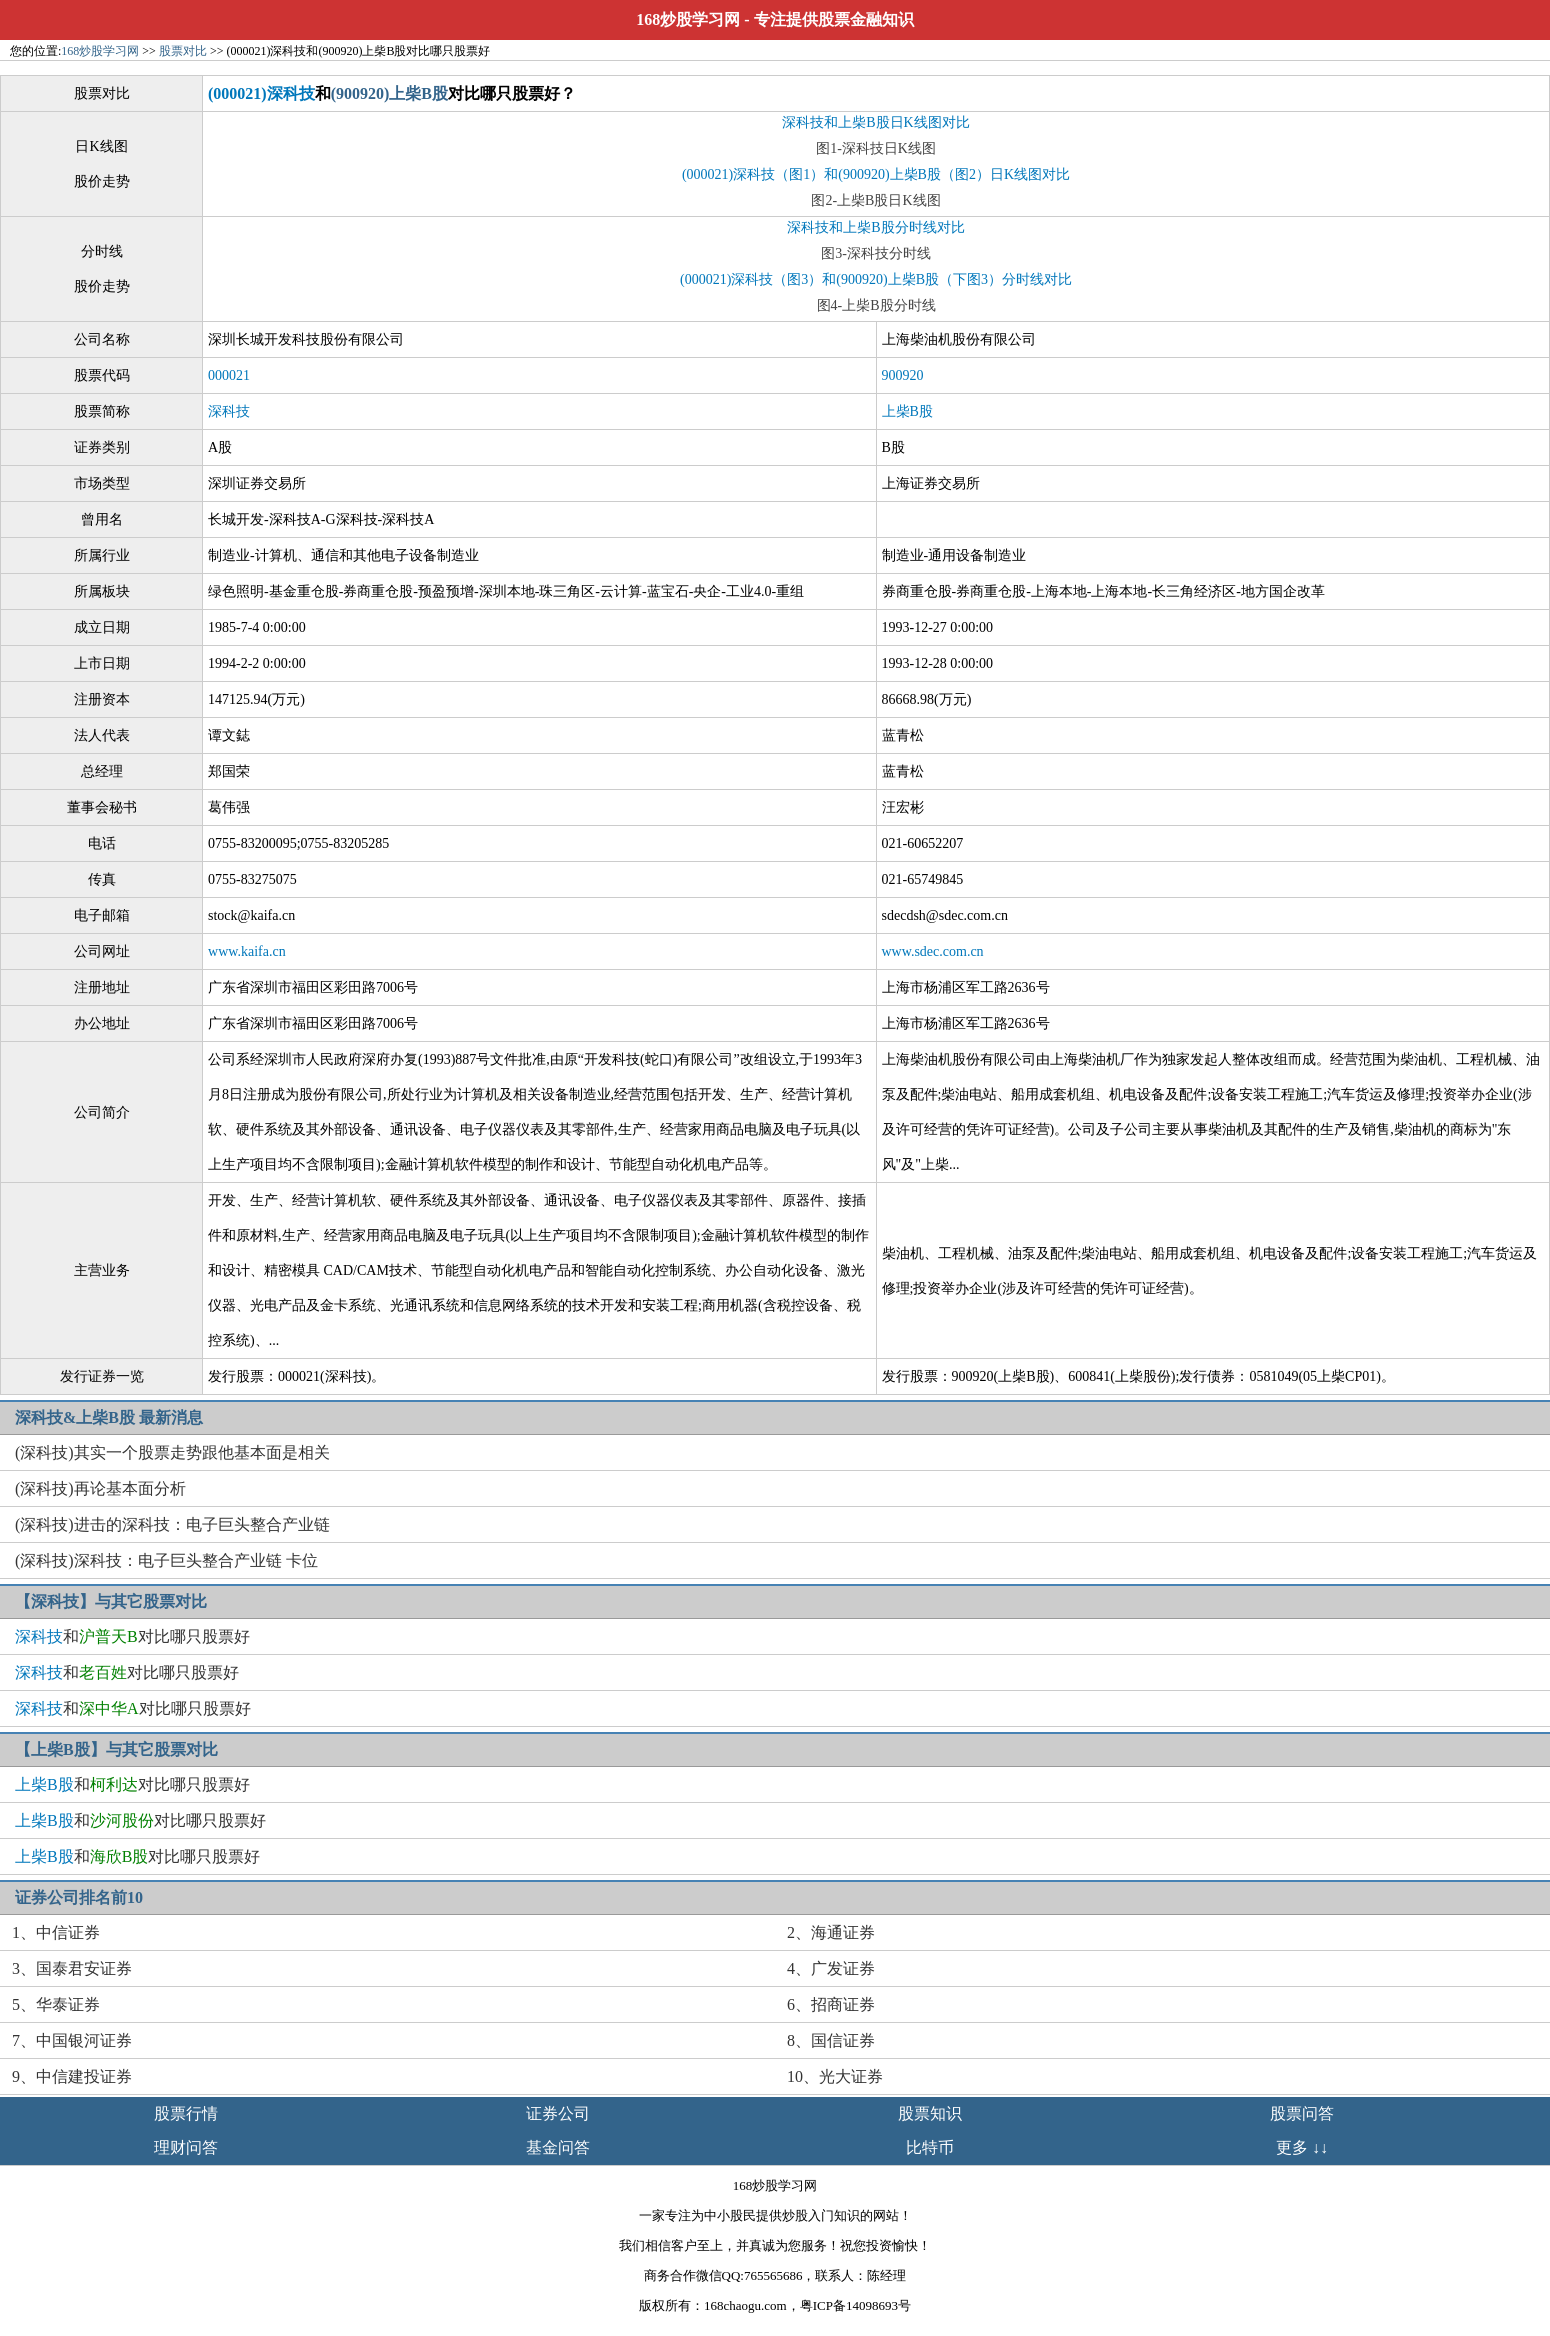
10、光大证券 (835, 2076)
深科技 (229, 411)
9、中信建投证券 (72, 2076)
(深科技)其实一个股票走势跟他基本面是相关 (172, 1452)
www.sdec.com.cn (933, 951)
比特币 (930, 2147)
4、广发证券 (831, 1968)
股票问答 (1302, 2113)
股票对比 (183, 51)
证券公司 (558, 2113)
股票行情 (186, 2113)
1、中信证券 (56, 1932)
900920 (903, 375)
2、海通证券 (831, 1932)
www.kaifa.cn (247, 951)
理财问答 (186, 2147)
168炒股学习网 (688, 19)
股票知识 (930, 2113)
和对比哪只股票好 (132, 1636)
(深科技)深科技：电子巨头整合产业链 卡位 (166, 1560)
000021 (229, 375)
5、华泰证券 (56, 2004)
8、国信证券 (831, 2040)
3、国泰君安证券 (72, 1968)
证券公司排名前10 (79, 1897)
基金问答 (558, 2147)
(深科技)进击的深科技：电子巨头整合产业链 (172, 1524)
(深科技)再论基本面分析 (100, 1488)
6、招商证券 (831, 2004)
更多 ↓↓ (1302, 2147)
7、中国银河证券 (72, 2040)
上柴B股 (907, 411)
